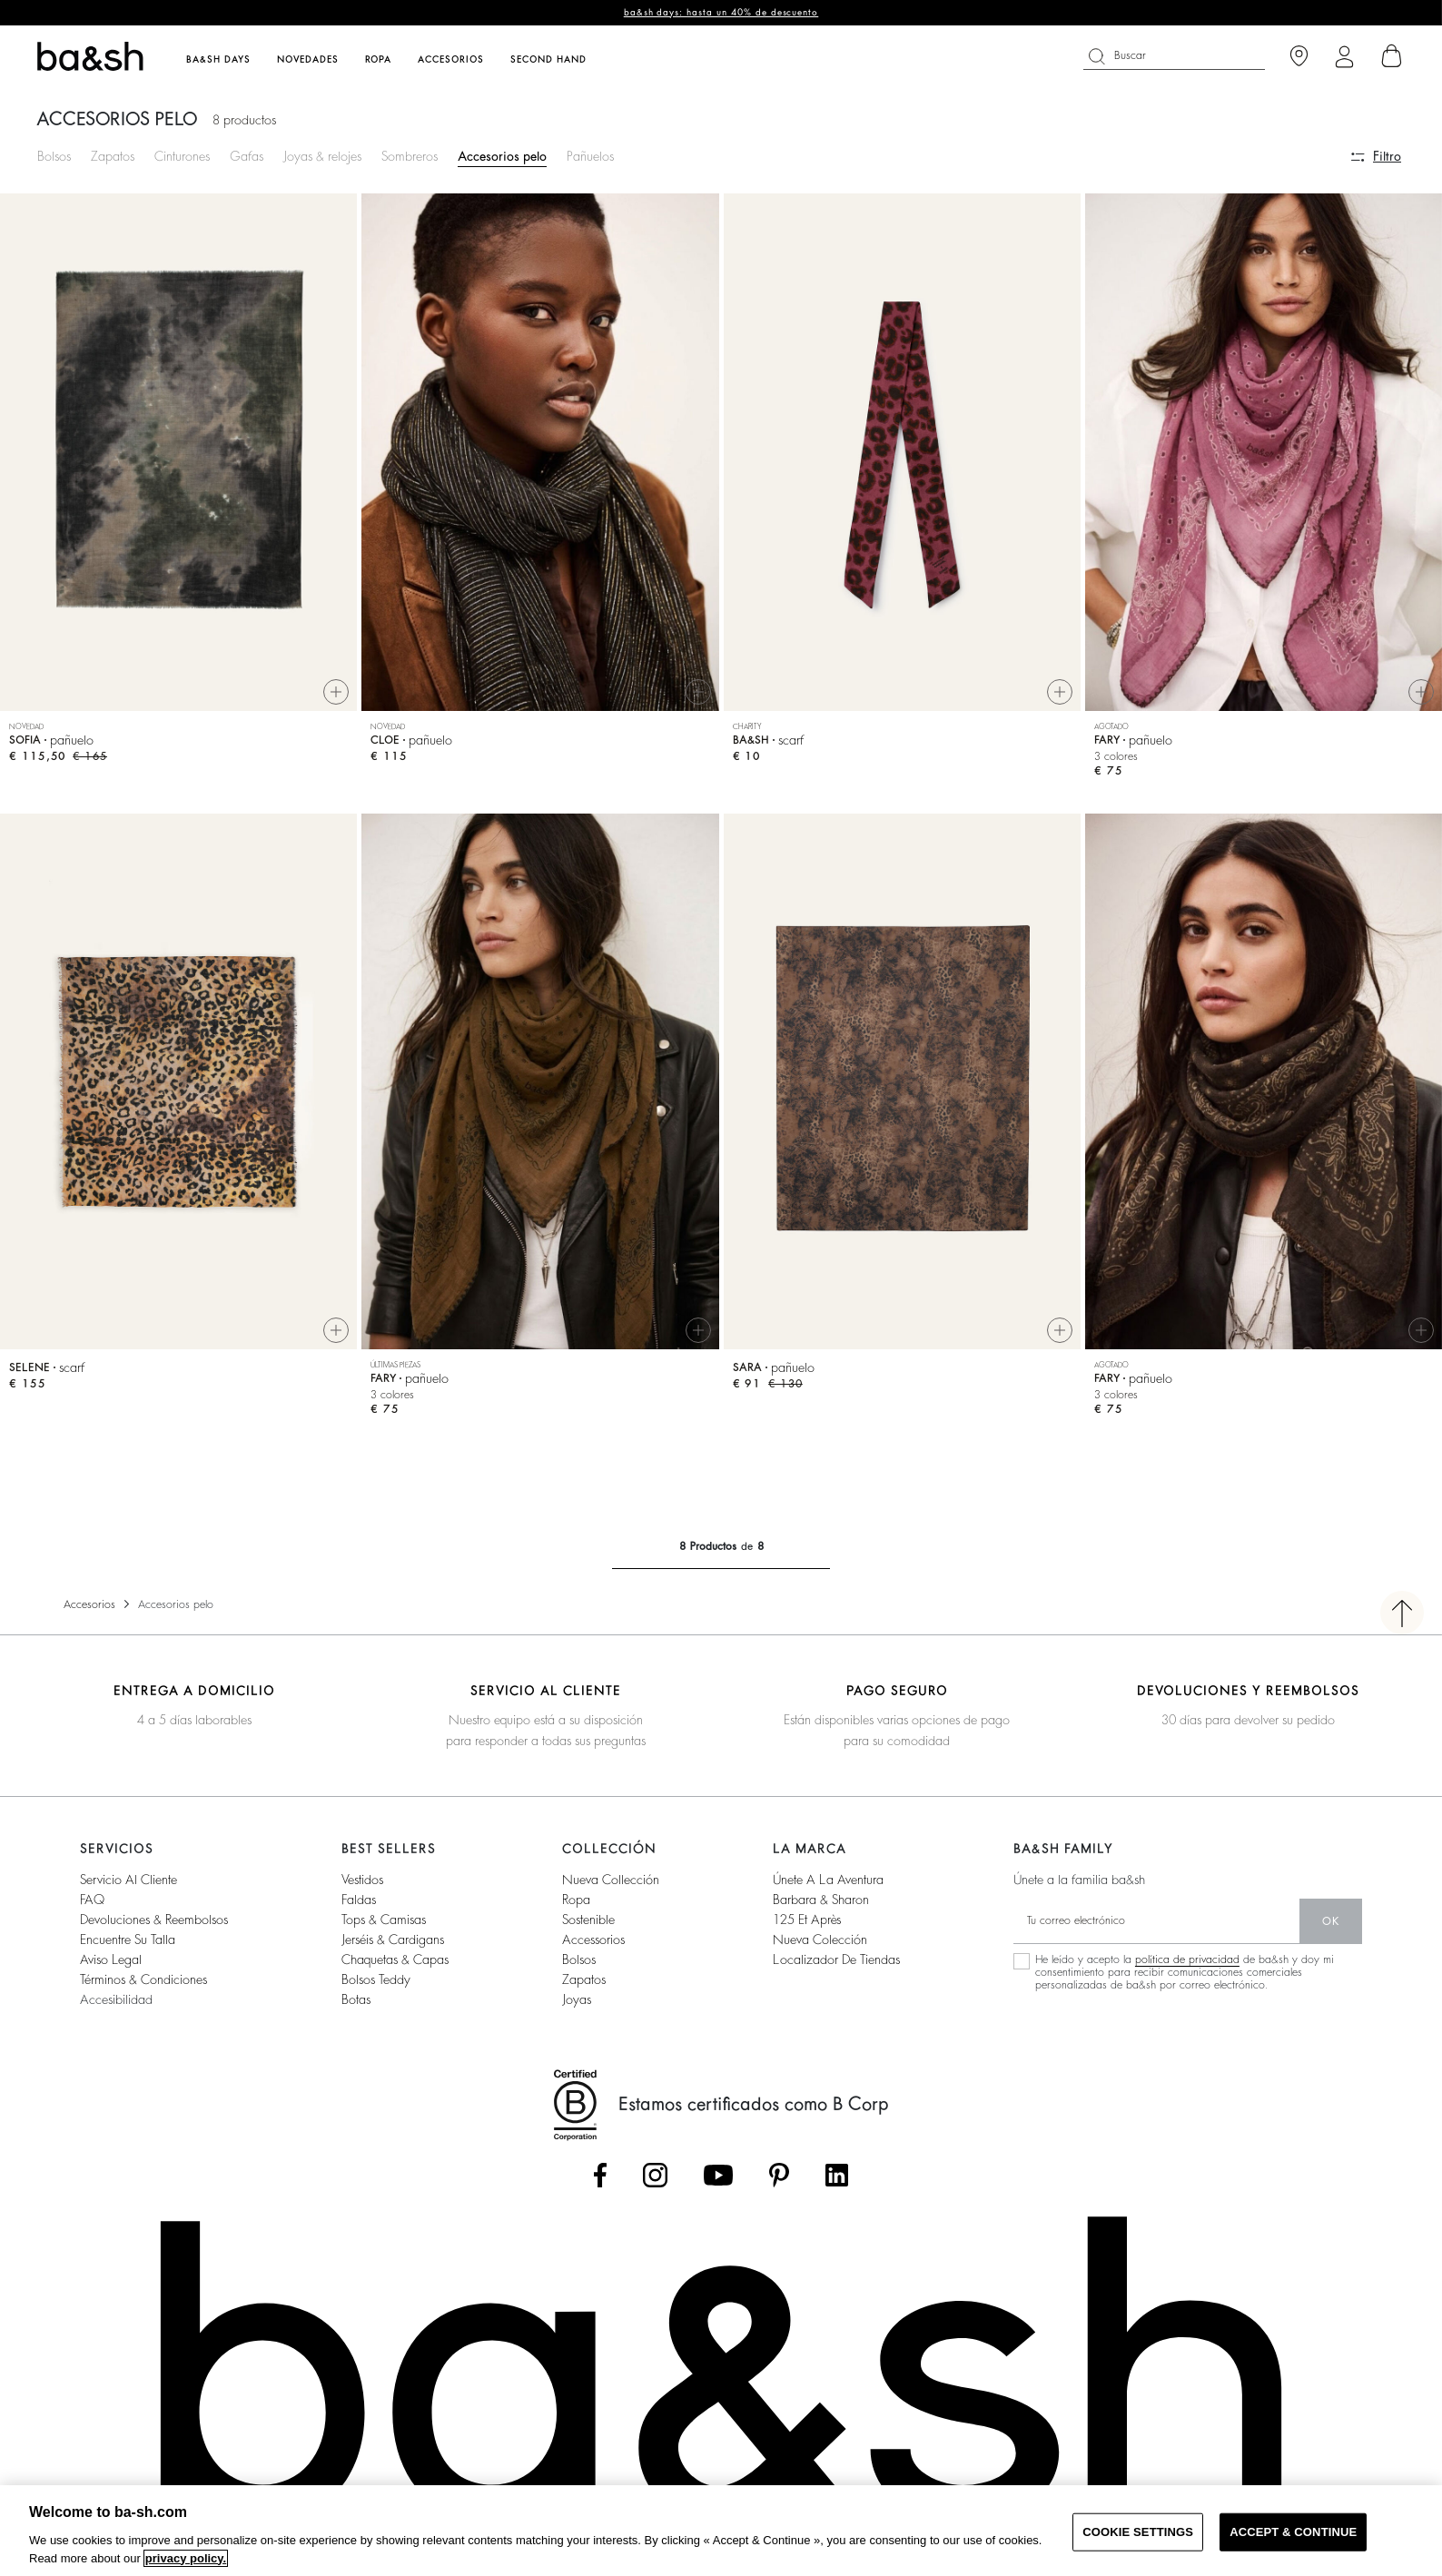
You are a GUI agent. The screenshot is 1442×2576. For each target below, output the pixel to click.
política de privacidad (1187, 1966)
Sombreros (409, 156)
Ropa (576, 1906)
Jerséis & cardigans (392, 1946)
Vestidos (362, 1886)
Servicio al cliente (128, 1886)
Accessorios (593, 1946)
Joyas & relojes (322, 156)
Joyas (576, 2006)
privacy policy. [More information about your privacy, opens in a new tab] (185, 2558)
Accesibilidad (116, 2006)
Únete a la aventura (828, 1886)
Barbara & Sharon (821, 1906)
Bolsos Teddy (375, 1986)
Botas (355, 2006)
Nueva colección (820, 1946)
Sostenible (588, 1926)
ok (1330, 1928)
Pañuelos (590, 156)
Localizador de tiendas (836, 1966)
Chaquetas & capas (395, 1966)
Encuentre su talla (127, 1946)
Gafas (246, 156)
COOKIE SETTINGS (1137, 2532)
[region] (721, 2530)
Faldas (358, 1906)
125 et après (807, 1926)
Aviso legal (111, 1966)
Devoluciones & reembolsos (154, 1926)
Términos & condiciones (143, 1986)
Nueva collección (610, 1886)
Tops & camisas (383, 1926)
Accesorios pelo (502, 156)
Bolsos (54, 156)
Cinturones (182, 156)
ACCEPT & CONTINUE (1293, 2532)
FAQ (92, 1906)
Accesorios (89, 1611)
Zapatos (112, 156)
